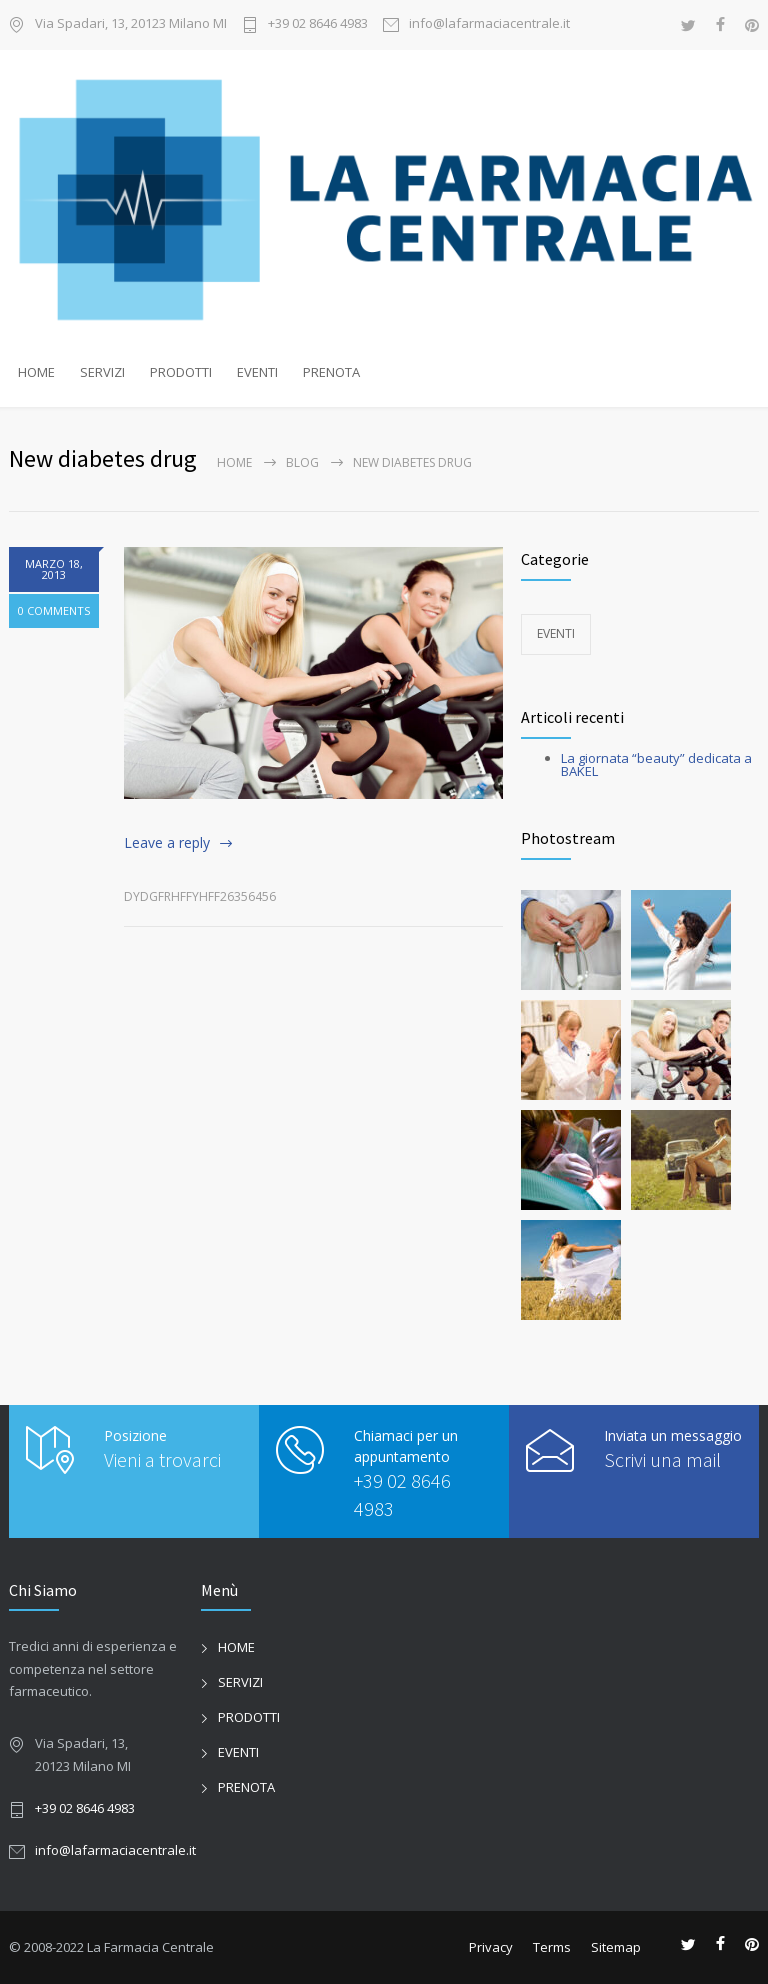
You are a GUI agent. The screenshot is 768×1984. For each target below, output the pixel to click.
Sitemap (616, 1947)
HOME (36, 372)
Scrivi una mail (662, 1459)
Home (234, 462)
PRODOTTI (181, 372)
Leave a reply (167, 842)
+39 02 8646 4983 (318, 24)
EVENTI (257, 372)
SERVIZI (102, 372)
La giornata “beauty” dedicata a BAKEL (656, 764)
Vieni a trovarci (162, 1459)
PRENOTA (331, 372)
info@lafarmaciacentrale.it (489, 24)
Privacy (491, 1947)
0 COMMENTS (54, 610)
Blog (302, 462)
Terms (552, 1947)
